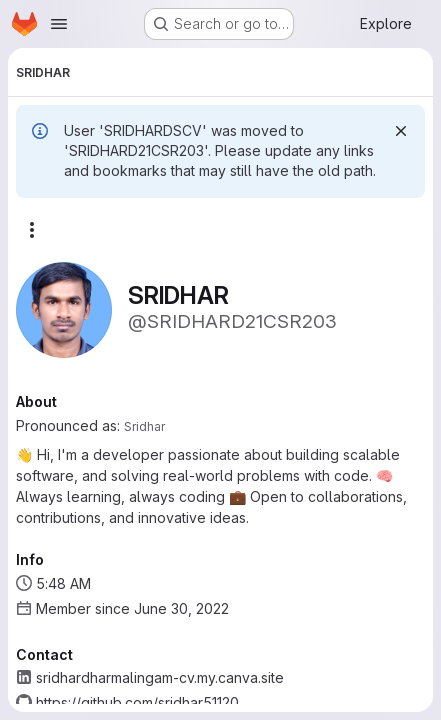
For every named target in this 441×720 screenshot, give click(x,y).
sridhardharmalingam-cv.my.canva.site (160, 677)
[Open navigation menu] (59, 24)
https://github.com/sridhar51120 (137, 702)
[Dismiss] (401, 131)
